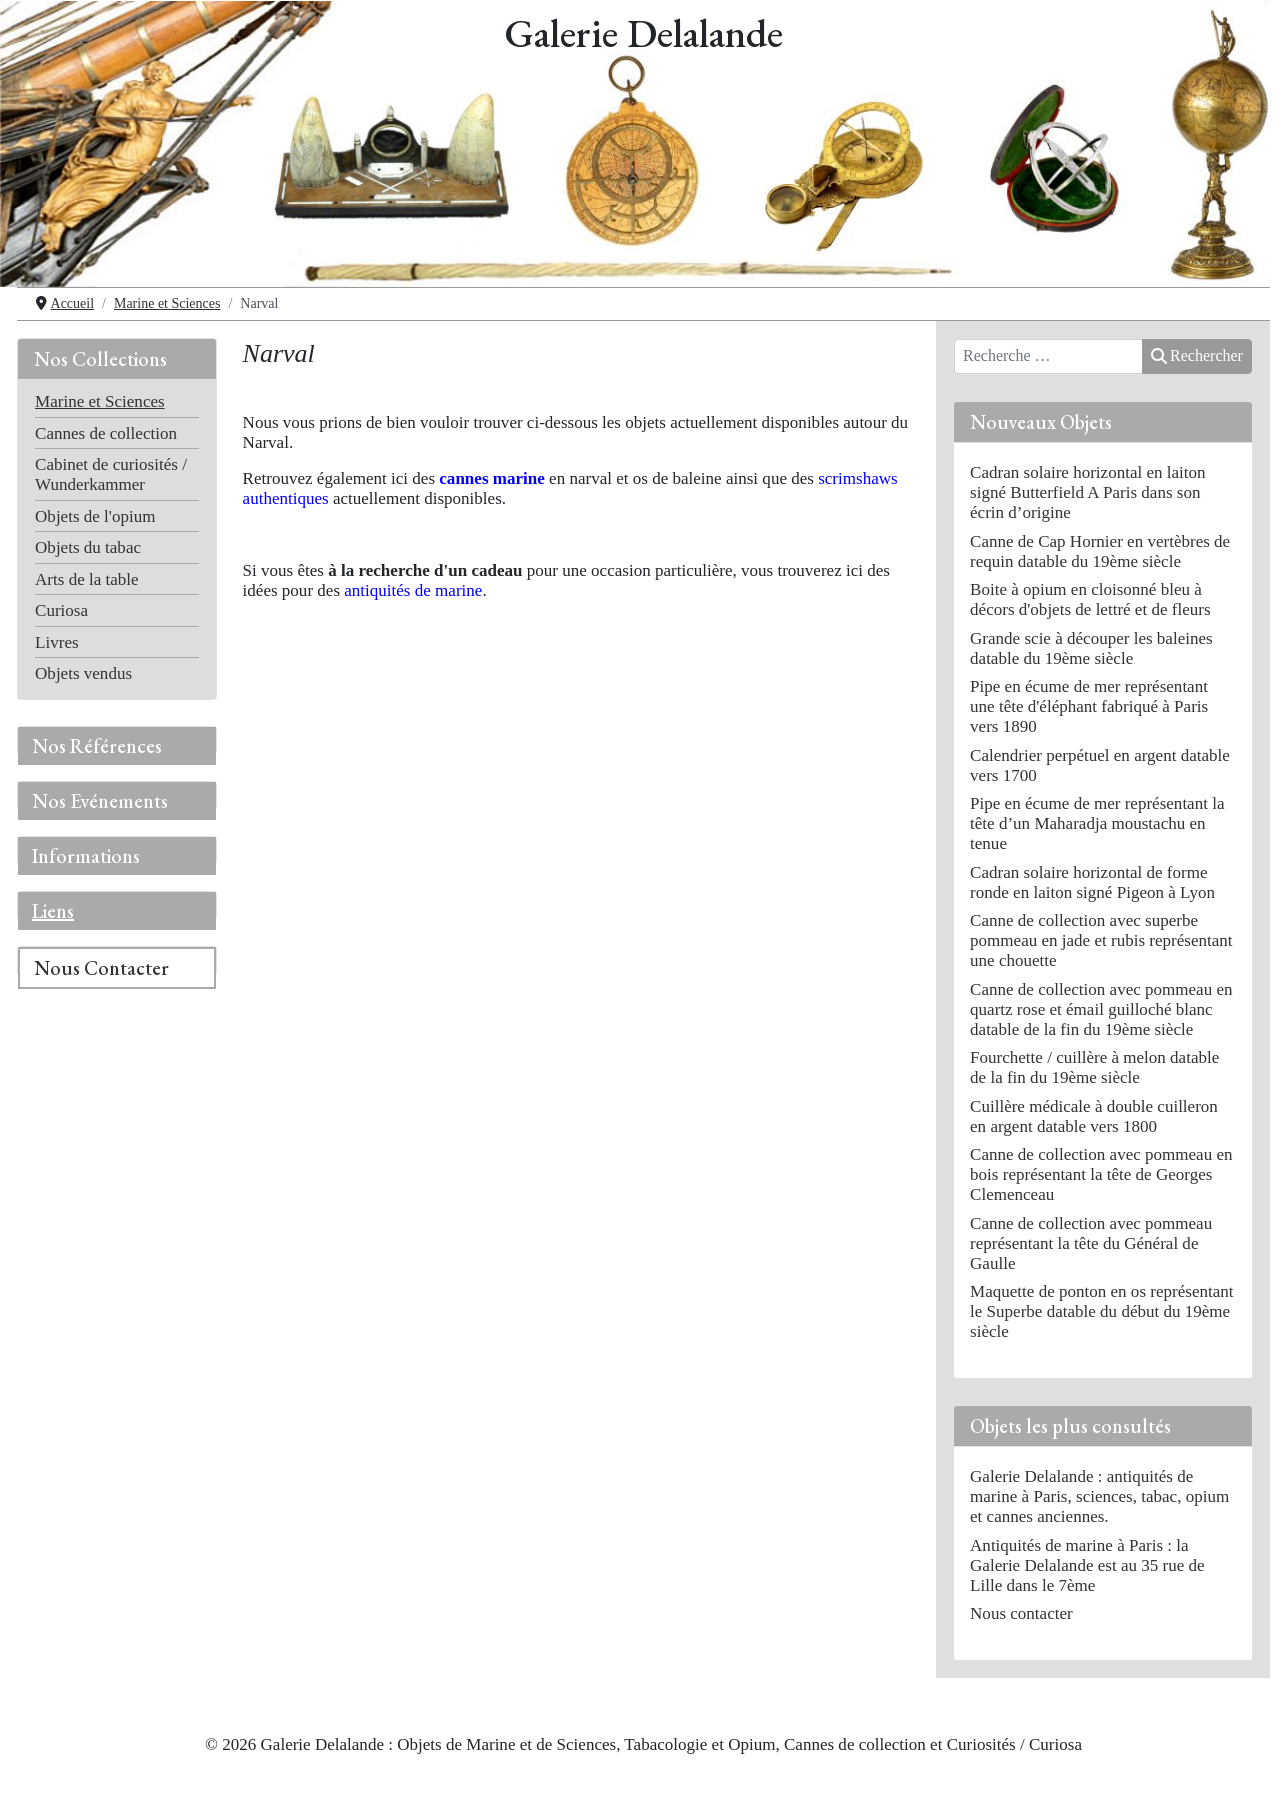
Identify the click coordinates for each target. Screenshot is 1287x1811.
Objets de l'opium (95, 516)
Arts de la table (87, 579)
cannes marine (492, 478)
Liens (53, 911)
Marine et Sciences (100, 401)
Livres (57, 642)
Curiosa (61, 610)
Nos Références (97, 746)
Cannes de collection (106, 433)
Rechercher (1197, 355)
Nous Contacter (101, 968)
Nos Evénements (100, 801)
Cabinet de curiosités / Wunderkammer (111, 474)
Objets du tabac (88, 547)
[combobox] (1048, 357)
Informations (86, 856)
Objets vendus (83, 673)
